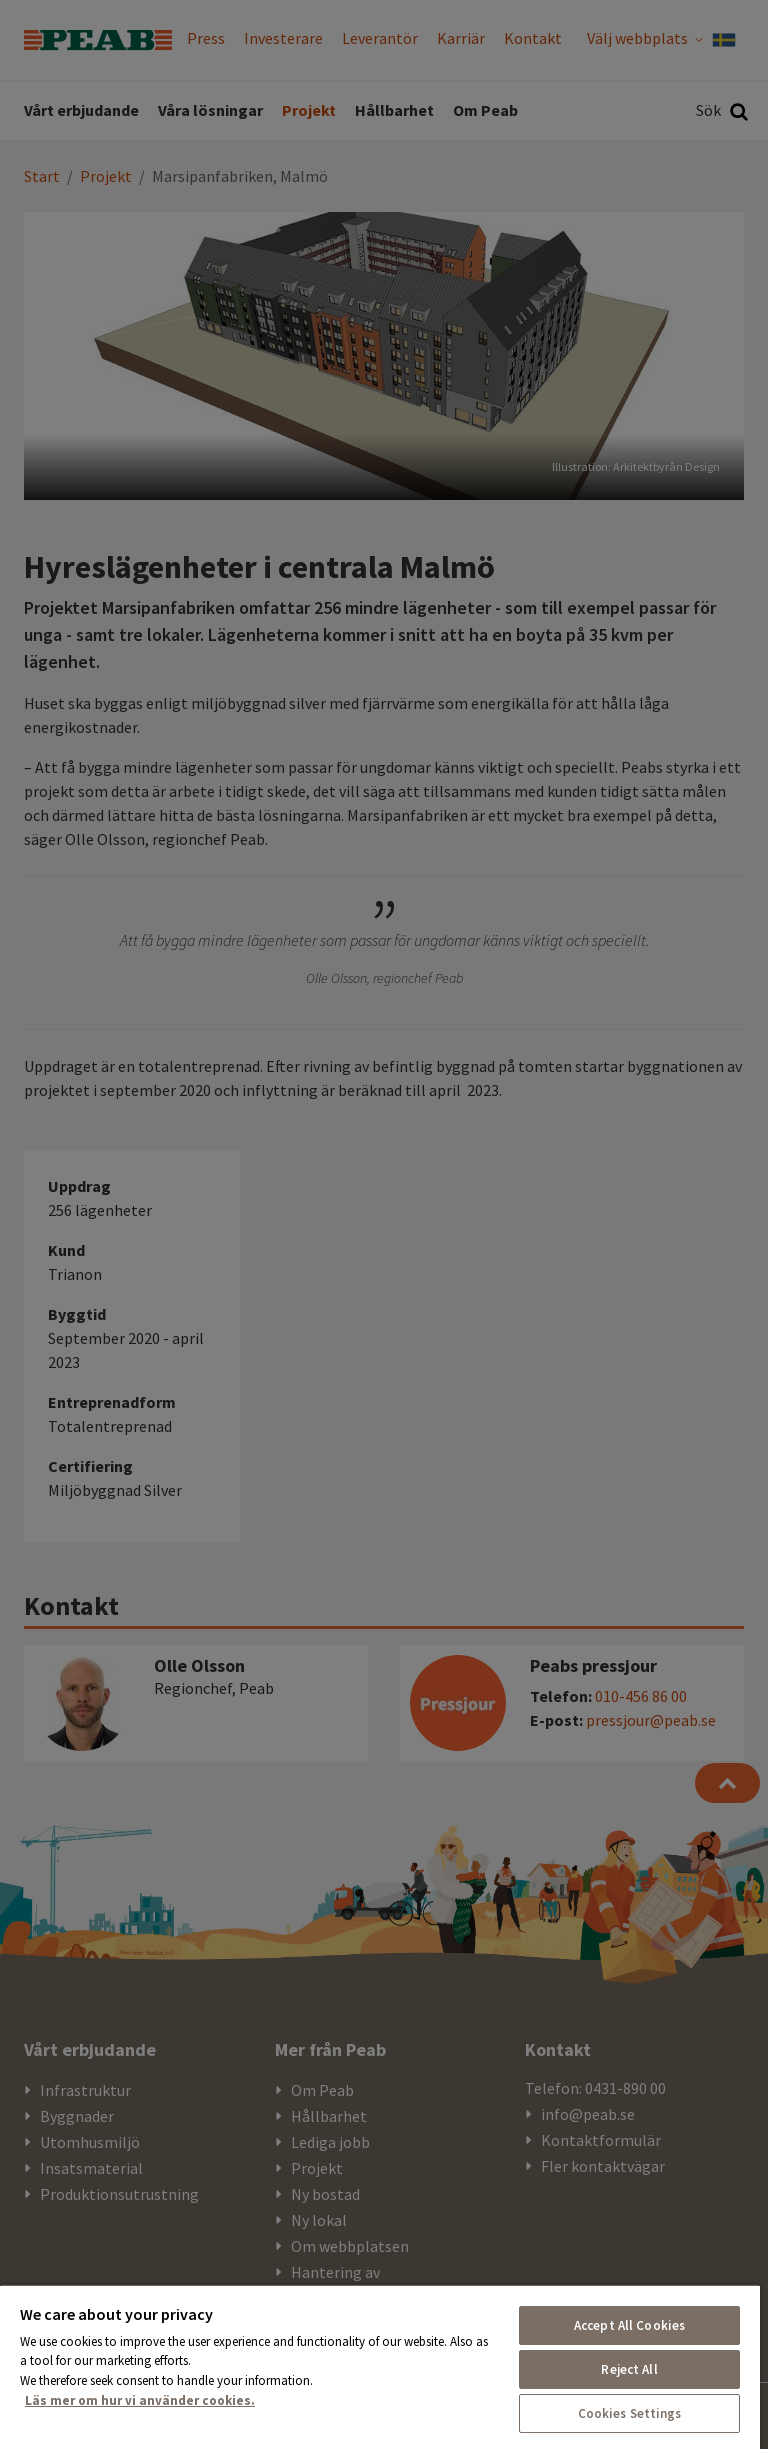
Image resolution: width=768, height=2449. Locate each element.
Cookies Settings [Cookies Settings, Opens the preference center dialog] (630, 2413)
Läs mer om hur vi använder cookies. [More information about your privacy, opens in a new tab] (140, 2400)
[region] (380, 2366)
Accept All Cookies (629, 2325)
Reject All (629, 2369)
